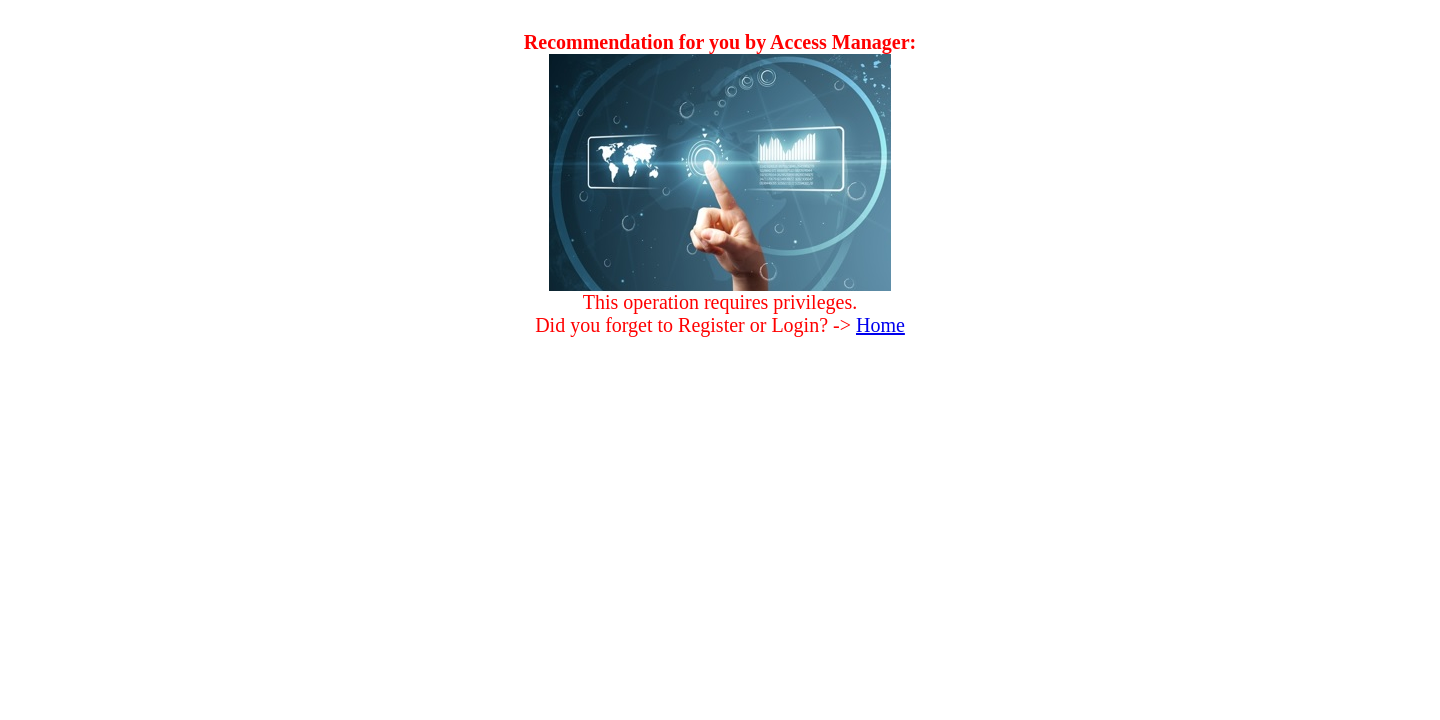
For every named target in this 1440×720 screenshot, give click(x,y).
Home (880, 325)
